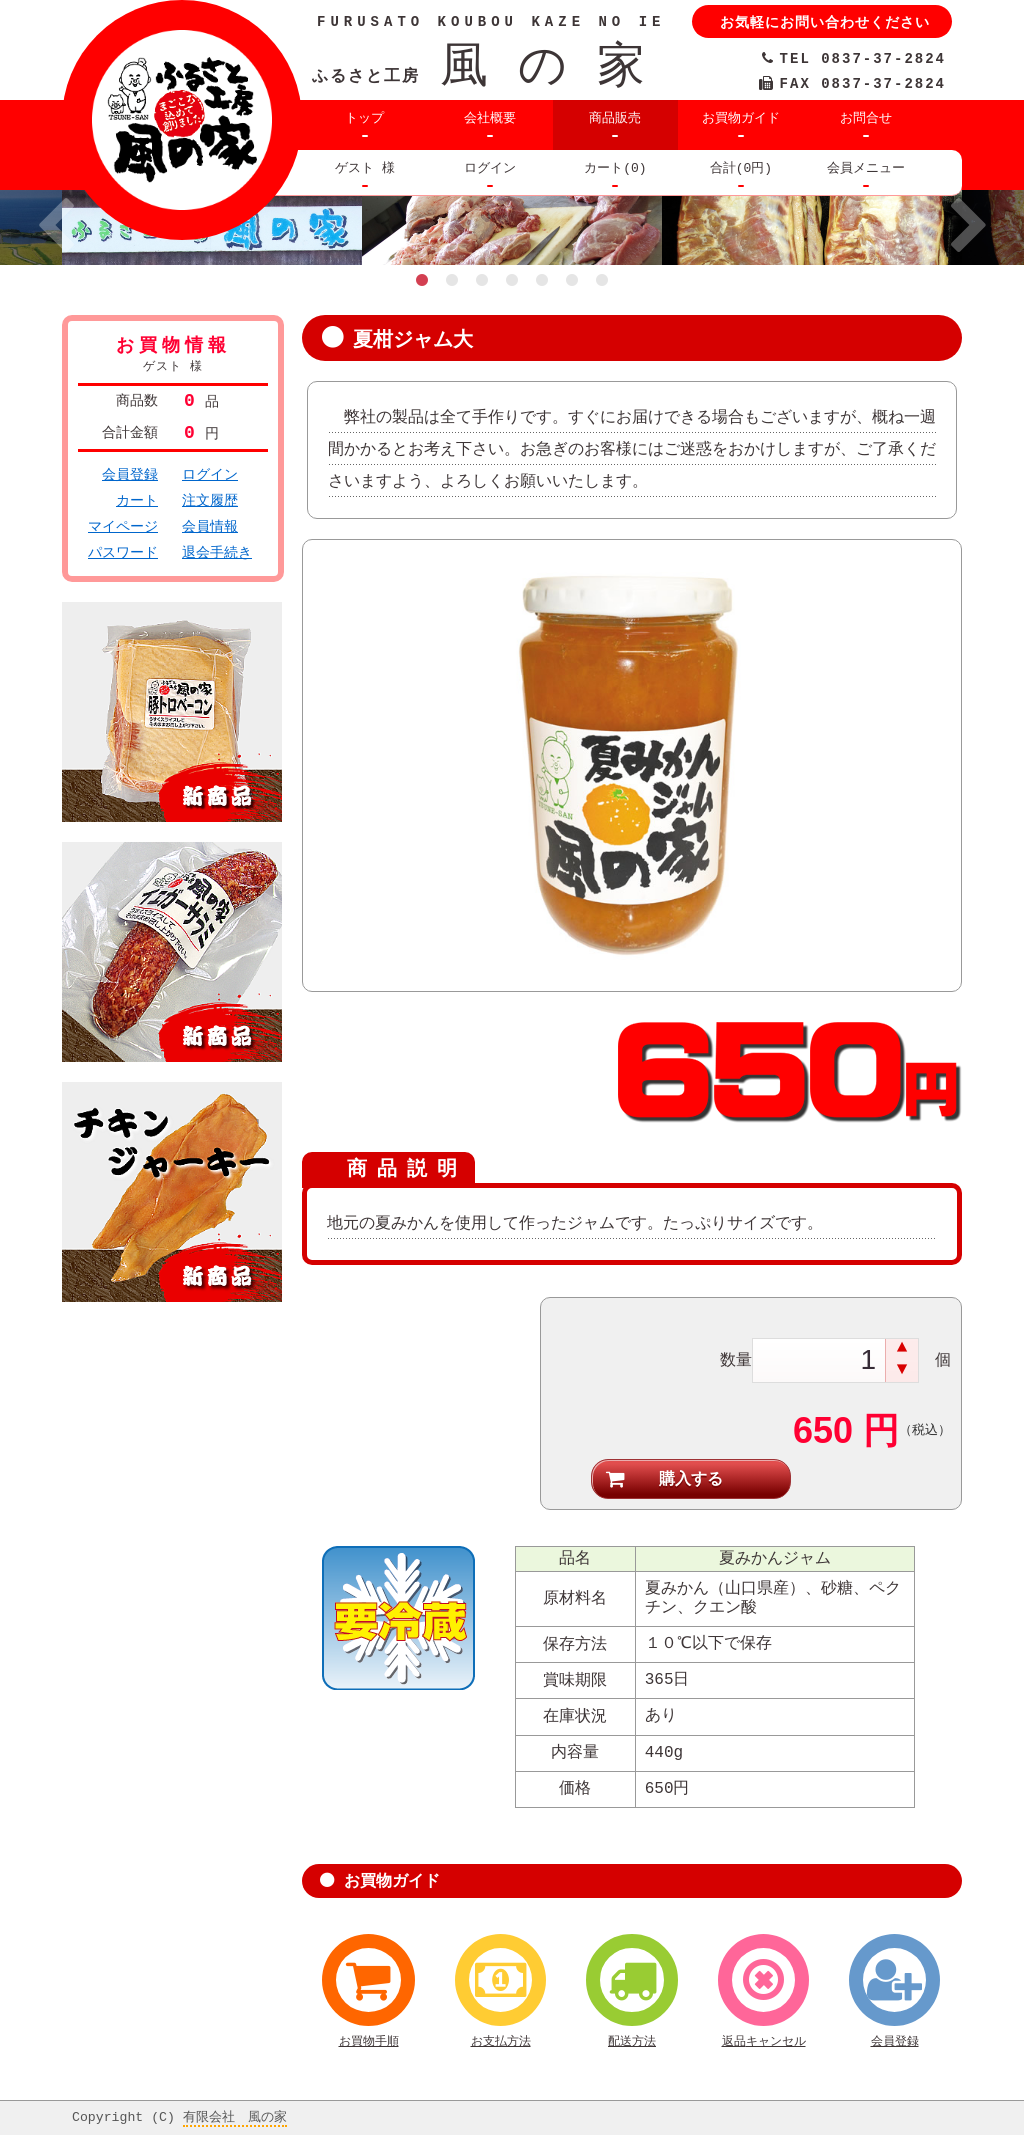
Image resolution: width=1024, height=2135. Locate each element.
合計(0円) (741, 168)
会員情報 (210, 526)
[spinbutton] (820, 1358)
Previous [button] (55, 228)
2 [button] (452, 280)
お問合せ (866, 118)
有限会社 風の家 (235, 2113)
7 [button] (602, 280)
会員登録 (130, 474)
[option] (512, 227)
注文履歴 (210, 500)
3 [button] (482, 280)
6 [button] (572, 280)
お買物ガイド (741, 118)
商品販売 (615, 118)
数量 (736, 1356)
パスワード (123, 552)
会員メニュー (866, 168)
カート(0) (615, 168)
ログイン (490, 168)
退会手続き (217, 552)
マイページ (123, 526)
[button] (901, 1348)
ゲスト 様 (365, 168)
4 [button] (512, 280)
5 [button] (542, 280)
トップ (364, 118)
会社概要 (490, 118)
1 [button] (422, 280)
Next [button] (969, 228)
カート (137, 500)
